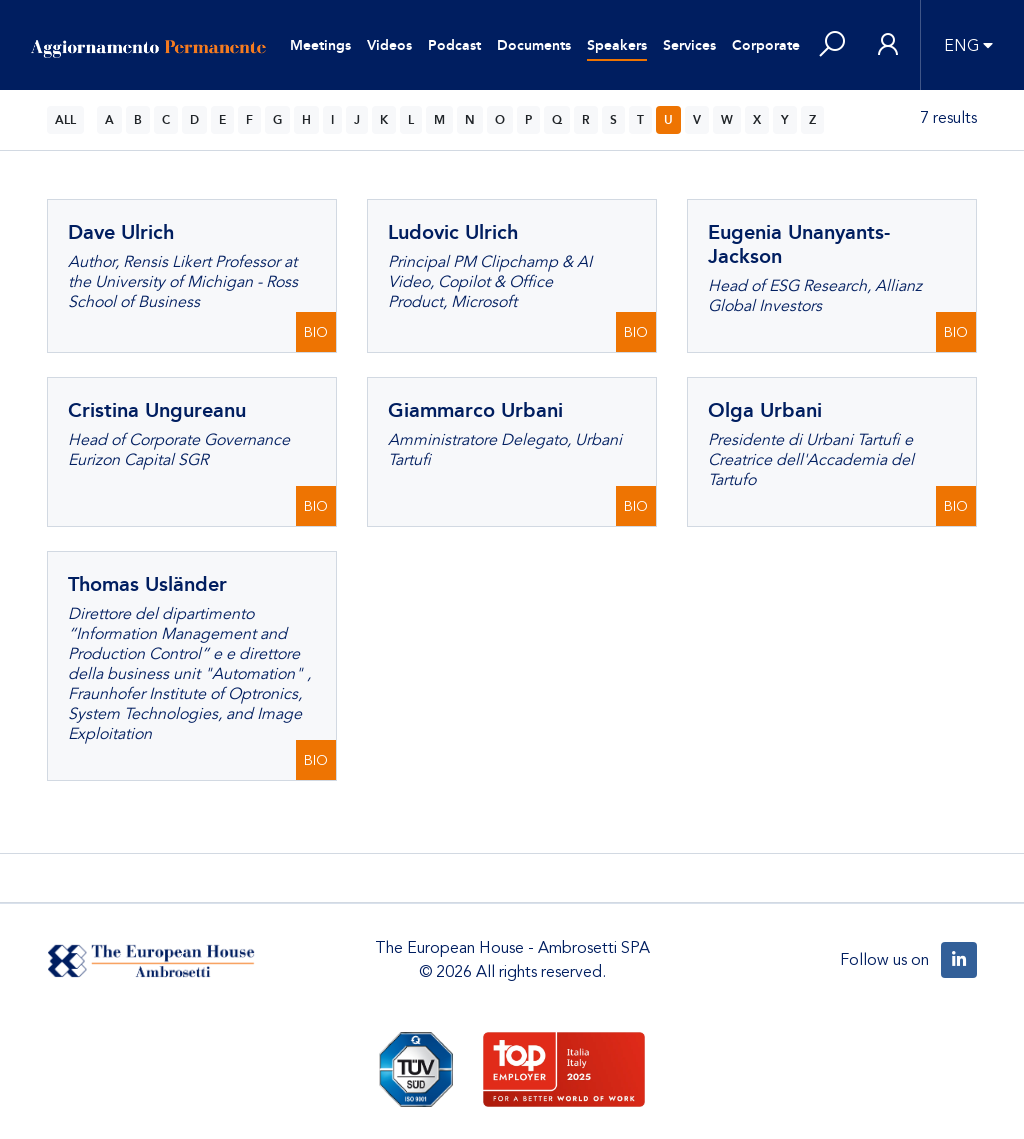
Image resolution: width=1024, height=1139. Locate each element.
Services (689, 45)
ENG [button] (961, 46)
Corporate (766, 45)
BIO (316, 332)
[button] (832, 45)
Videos (389, 45)
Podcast (454, 45)
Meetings (320, 45)
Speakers (617, 45)
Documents (534, 45)
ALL (65, 120)
